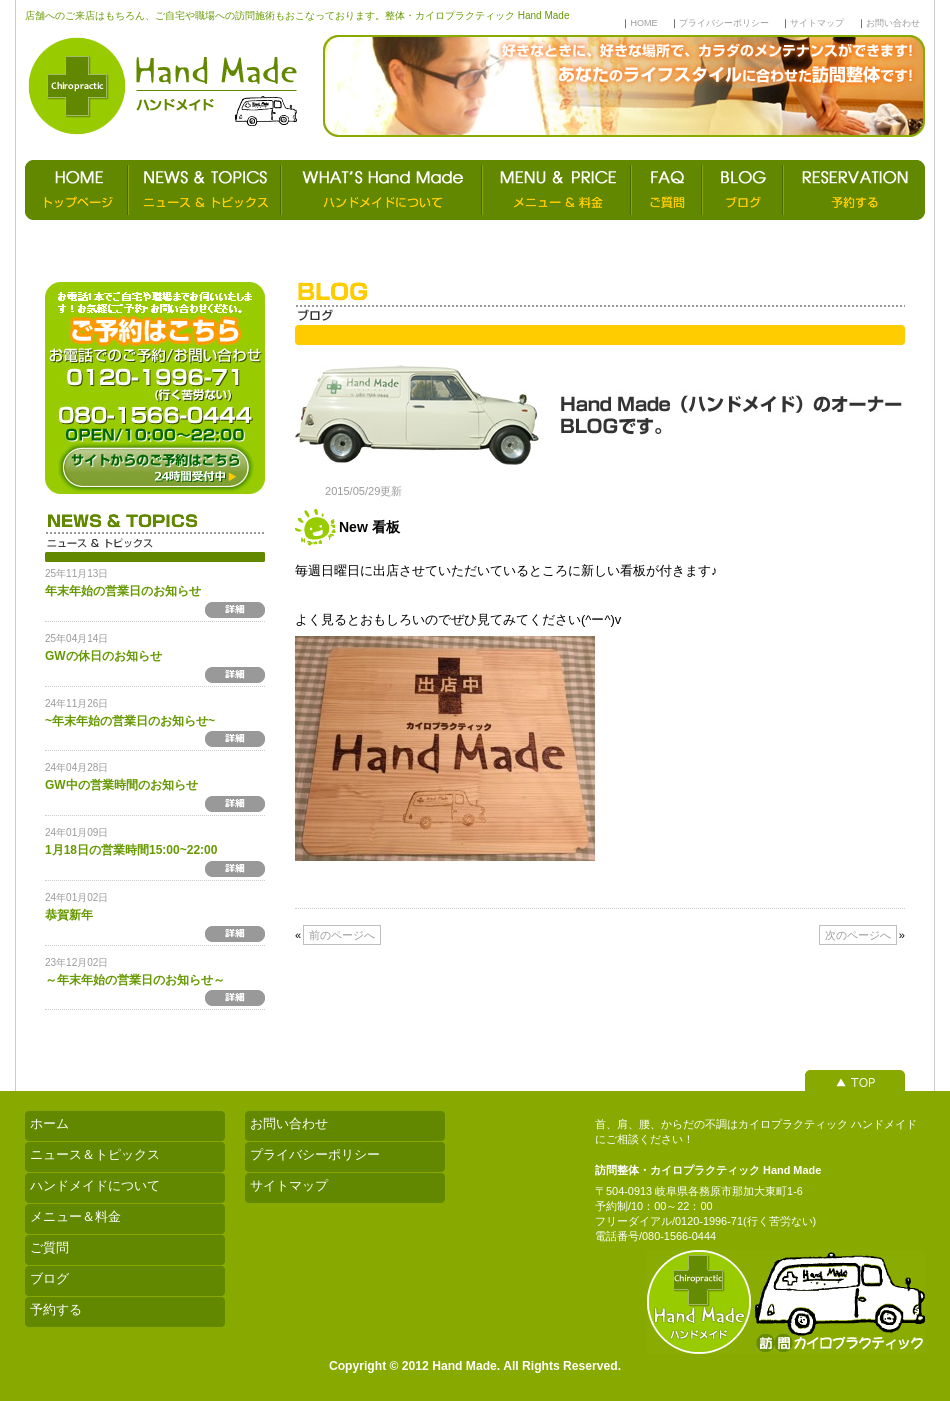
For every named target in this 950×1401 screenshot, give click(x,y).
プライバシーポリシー (724, 23)
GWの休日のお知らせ (103, 656)
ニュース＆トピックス (95, 1154)
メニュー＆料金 (75, 1216)
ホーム (49, 1123)
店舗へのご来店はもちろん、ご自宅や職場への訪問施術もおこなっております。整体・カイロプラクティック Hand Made (297, 15)
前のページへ (342, 935)
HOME (643, 23)
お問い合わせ (893, 23)
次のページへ (858, 935)
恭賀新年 (69, 915)
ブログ (49, 1278)
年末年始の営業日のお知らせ (123, 591)
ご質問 (49, 1247)
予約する (56, 1309)
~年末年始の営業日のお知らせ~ (130, 721)
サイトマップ (817, 23)
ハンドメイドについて (95, 1185)
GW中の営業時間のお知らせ (121, 785)
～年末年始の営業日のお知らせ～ (135, 980)
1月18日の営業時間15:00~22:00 (131, 850)
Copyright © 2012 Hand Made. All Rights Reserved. (475, 1366)
